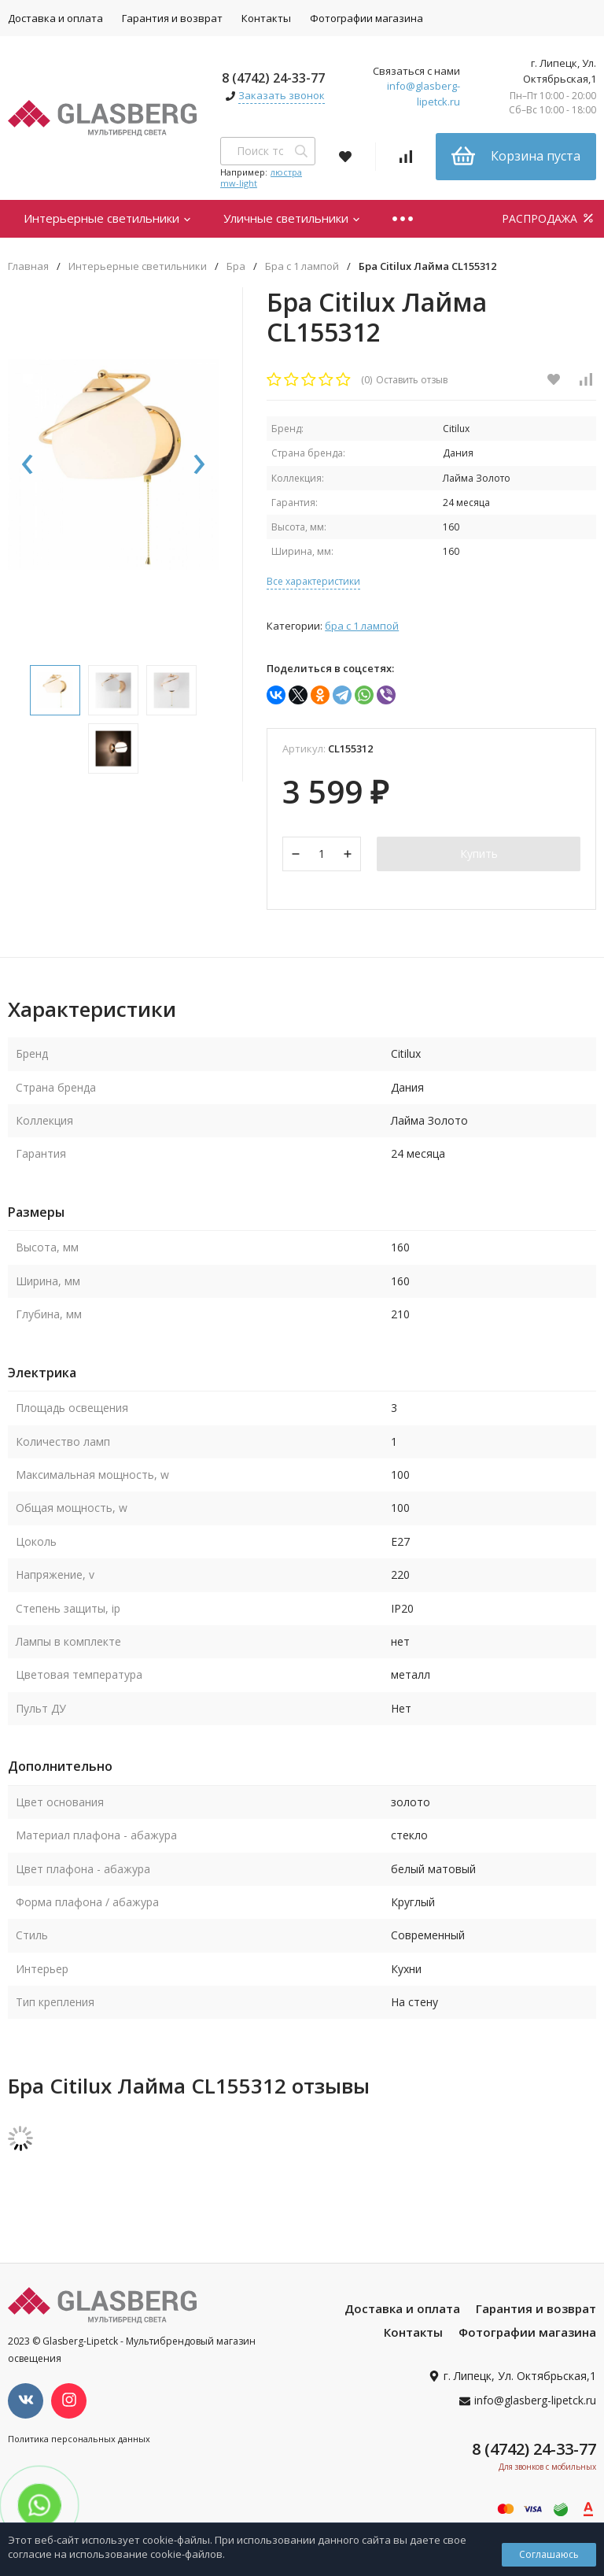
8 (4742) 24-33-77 (273, 78)
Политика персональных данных (79, 2440)
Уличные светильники (292, 218)
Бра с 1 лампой (302, 266)
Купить (479, 854)
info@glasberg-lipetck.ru (423, 94)
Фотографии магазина (366, 18)
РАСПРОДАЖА (549, 218)
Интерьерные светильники (108, 218)
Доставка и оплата (402, 2310)
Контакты (266, 18)
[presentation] (27, 469)
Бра (235, 266)
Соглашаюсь (549, 2554)
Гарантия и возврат (172, 18)
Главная (28, 266)
